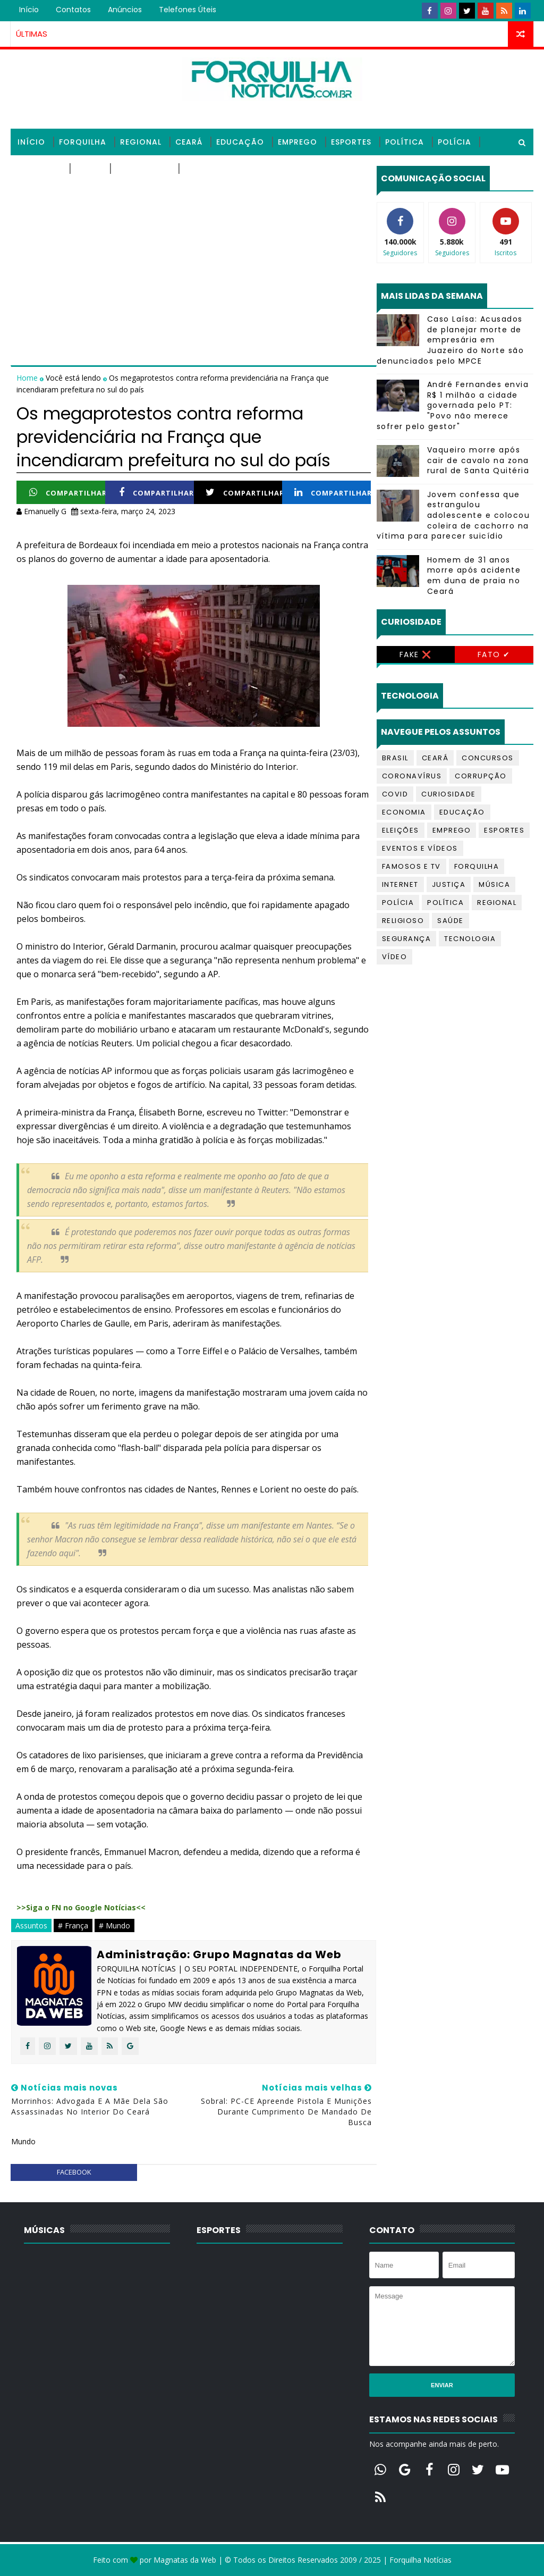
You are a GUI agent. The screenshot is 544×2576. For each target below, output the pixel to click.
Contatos (73, 9)
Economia (404, 812)
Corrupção (481, 776)
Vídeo (394, 957)
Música (494, 884)
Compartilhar (68, 493)
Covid (395, 794)
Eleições (400, 830)
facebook (74, 2172)
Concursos (488, 758)
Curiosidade (448, 794)
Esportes (351, 142)
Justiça (449, 884)
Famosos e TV (411, 866)
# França (73, 1925)
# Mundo (114, 1925)
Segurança (406, 939)
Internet (400, 884)
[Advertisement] (193, 240)
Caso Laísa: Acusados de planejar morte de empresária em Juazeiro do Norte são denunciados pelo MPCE (450, 340)
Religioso (40, 168)
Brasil (395, 758)
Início (29, 9)
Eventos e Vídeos (420, 848)
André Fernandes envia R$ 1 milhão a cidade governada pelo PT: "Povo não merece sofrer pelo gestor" (453, 405)
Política (404, 142)
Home (28, 378)
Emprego (297, 142)
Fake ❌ (416, 654)
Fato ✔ (494, 654)
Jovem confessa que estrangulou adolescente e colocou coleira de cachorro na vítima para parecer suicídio (453, 515)
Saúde (88, 168)
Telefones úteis (187, 9)
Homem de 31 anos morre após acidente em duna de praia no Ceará (474, 576)
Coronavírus (412, 776)
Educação (240, 142)
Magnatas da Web (185, 2560)
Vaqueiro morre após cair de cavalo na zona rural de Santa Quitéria (478, 460)
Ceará (188, 142)
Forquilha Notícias (420, 2560)
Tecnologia (143, 168)
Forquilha (82, 142)
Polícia (454, 142)
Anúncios (125, 9)
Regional (141, 142)
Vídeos (199, 168)
